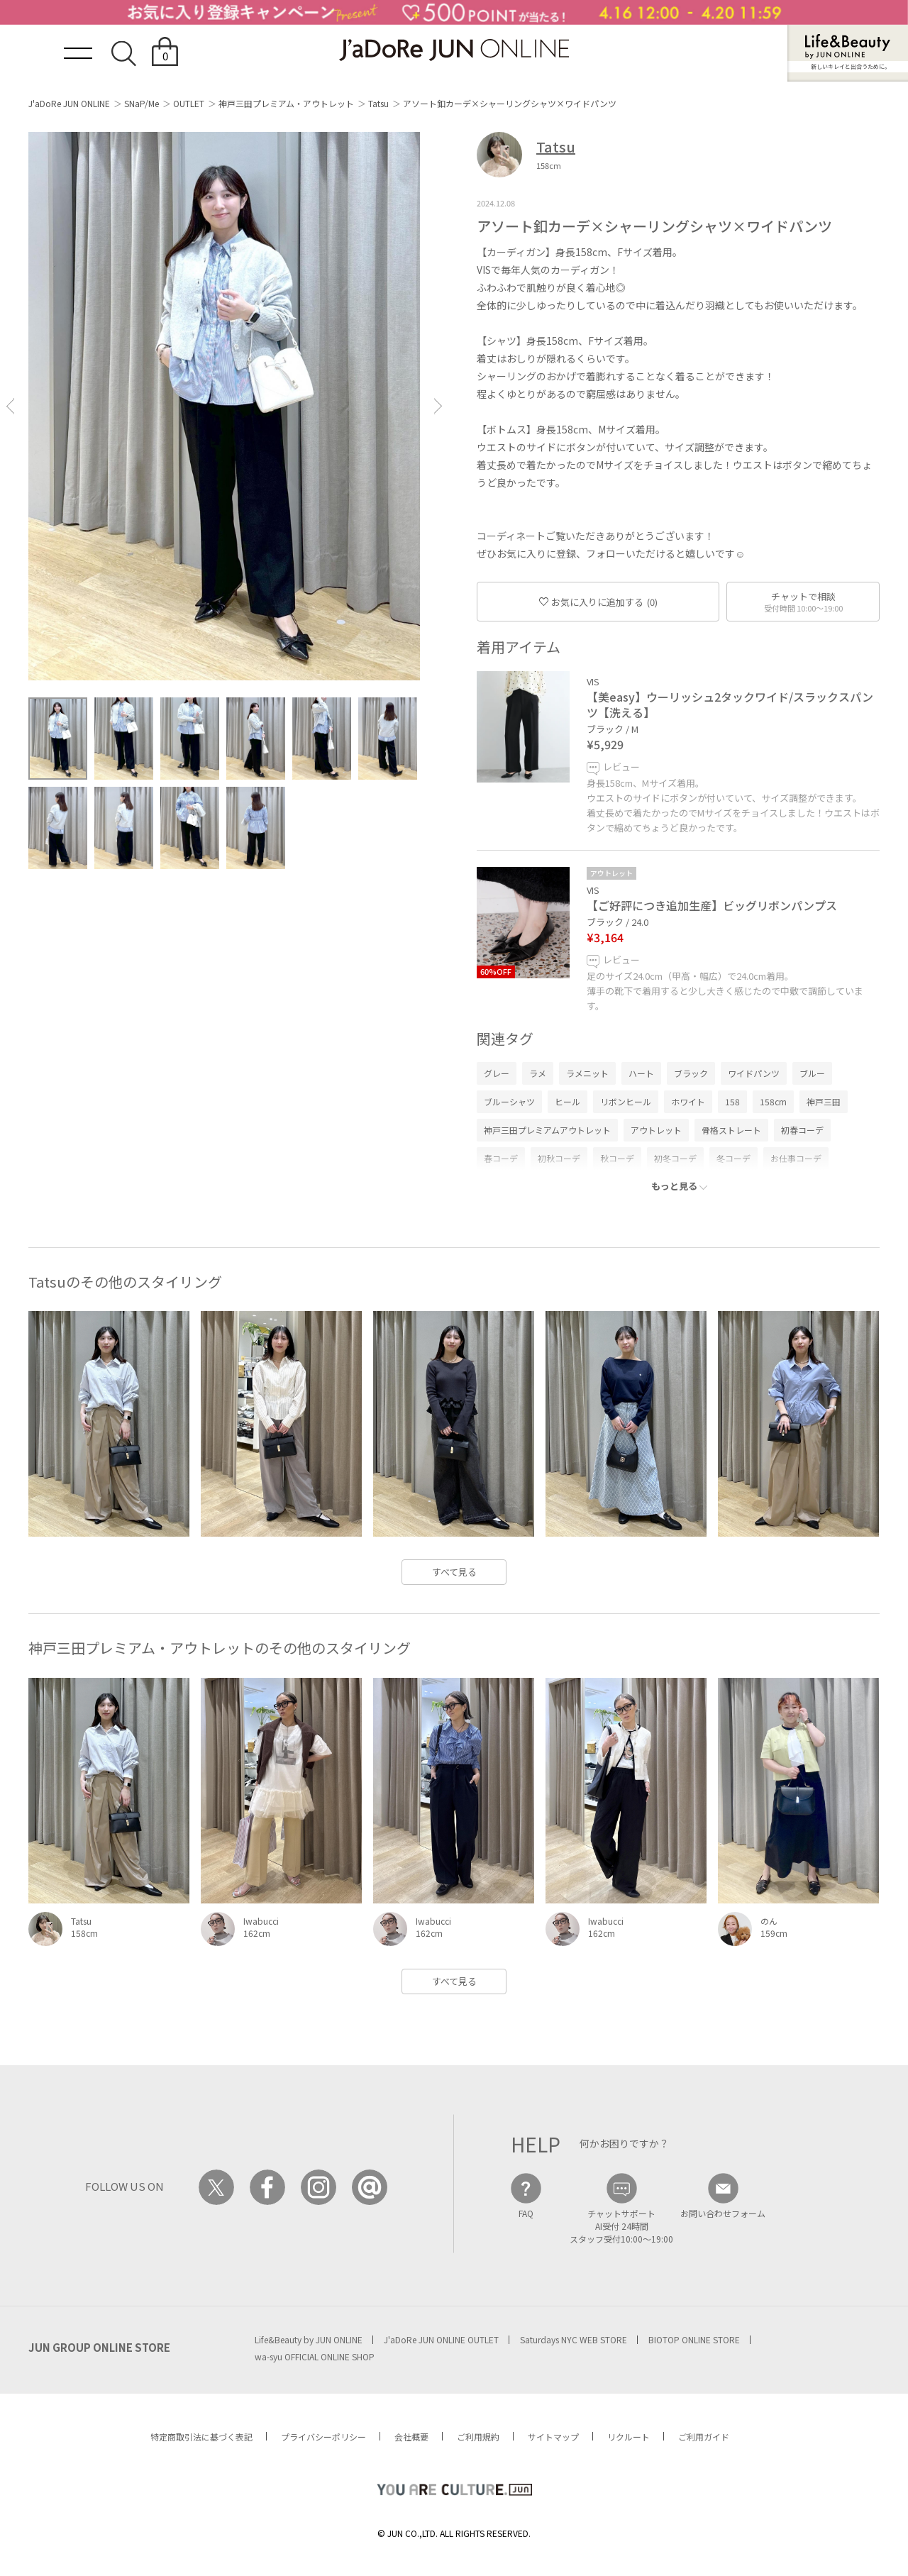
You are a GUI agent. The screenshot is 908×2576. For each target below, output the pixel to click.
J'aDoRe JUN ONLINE (69, 103)
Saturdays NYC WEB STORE (573, 2339)
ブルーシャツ (509, 1101)
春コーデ (501, 1158)
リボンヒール (625, 1101)
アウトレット (656, 1130)
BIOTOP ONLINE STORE (694, 2339)
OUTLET (188, 103)
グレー (496, 1073)
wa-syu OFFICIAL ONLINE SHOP (315, 2356)
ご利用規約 (478, 2437)
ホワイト (688, 1101)
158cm (773, 1101)
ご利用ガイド (703, 2437)
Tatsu (378, 103)
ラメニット (587, 1073)
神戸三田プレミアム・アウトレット (286, 103)
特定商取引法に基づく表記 (201, 2437)
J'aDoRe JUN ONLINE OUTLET (441, 2339)
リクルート (628, 2437)
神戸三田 (824, 1101)
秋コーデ (617, 1158)
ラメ (537, 1073)
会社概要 (411, 2437)
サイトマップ (553, 2437)
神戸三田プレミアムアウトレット (547, 1130)
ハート (641, 1073)
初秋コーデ (559, 1158)
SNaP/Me (141, 103)
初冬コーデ (675, 1158)
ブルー (812, 1073)
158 (732, 1101)
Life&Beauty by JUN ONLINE (308, 2339)
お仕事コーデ (795, 1158)
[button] (10, 406)
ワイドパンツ (754, 1073)
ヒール (567, 1101)
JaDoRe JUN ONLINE (454, 50)
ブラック (691, 1073)
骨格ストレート (731, 1130)
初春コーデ (802, 1130)
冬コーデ (733, 1158)
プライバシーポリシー (323, 2437)
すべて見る (454, 1572)
